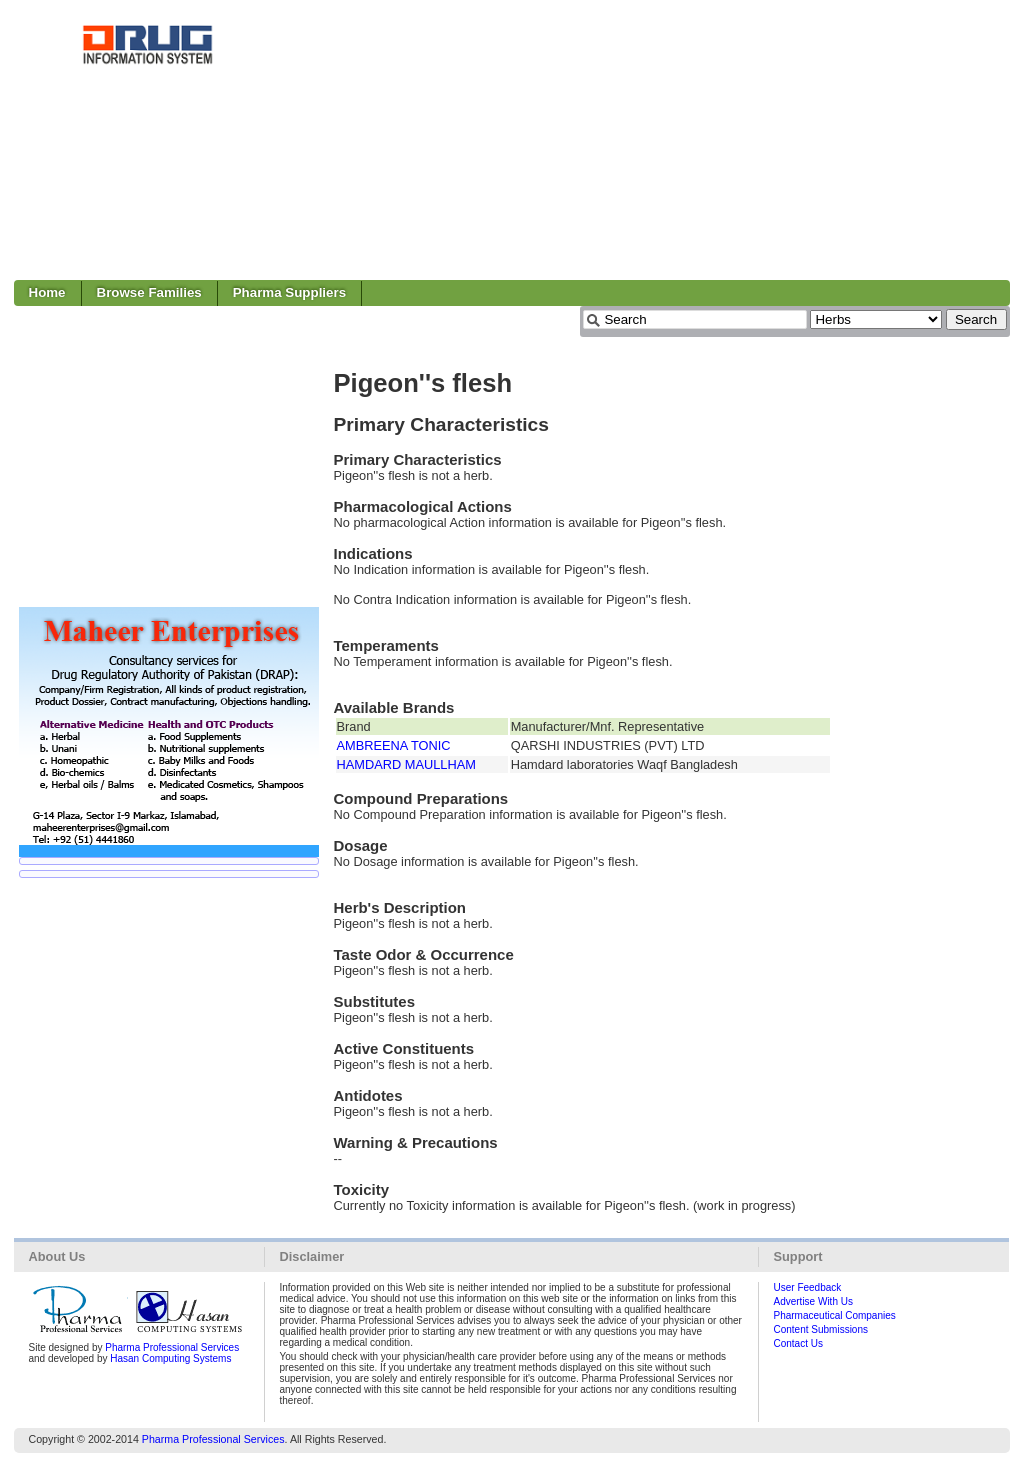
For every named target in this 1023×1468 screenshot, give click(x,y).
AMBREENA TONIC (394, 745)
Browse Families (149, 292)
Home (47, 292)
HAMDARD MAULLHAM (406, 764)
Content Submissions (821, 1329)
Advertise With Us (813, 1301)
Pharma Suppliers (289, 292)
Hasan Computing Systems (170, 1358)
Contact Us (798, 1343)
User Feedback (808, 1287)
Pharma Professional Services (172, 1347)
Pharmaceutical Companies (835, 1315)
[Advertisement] (646, 140)
